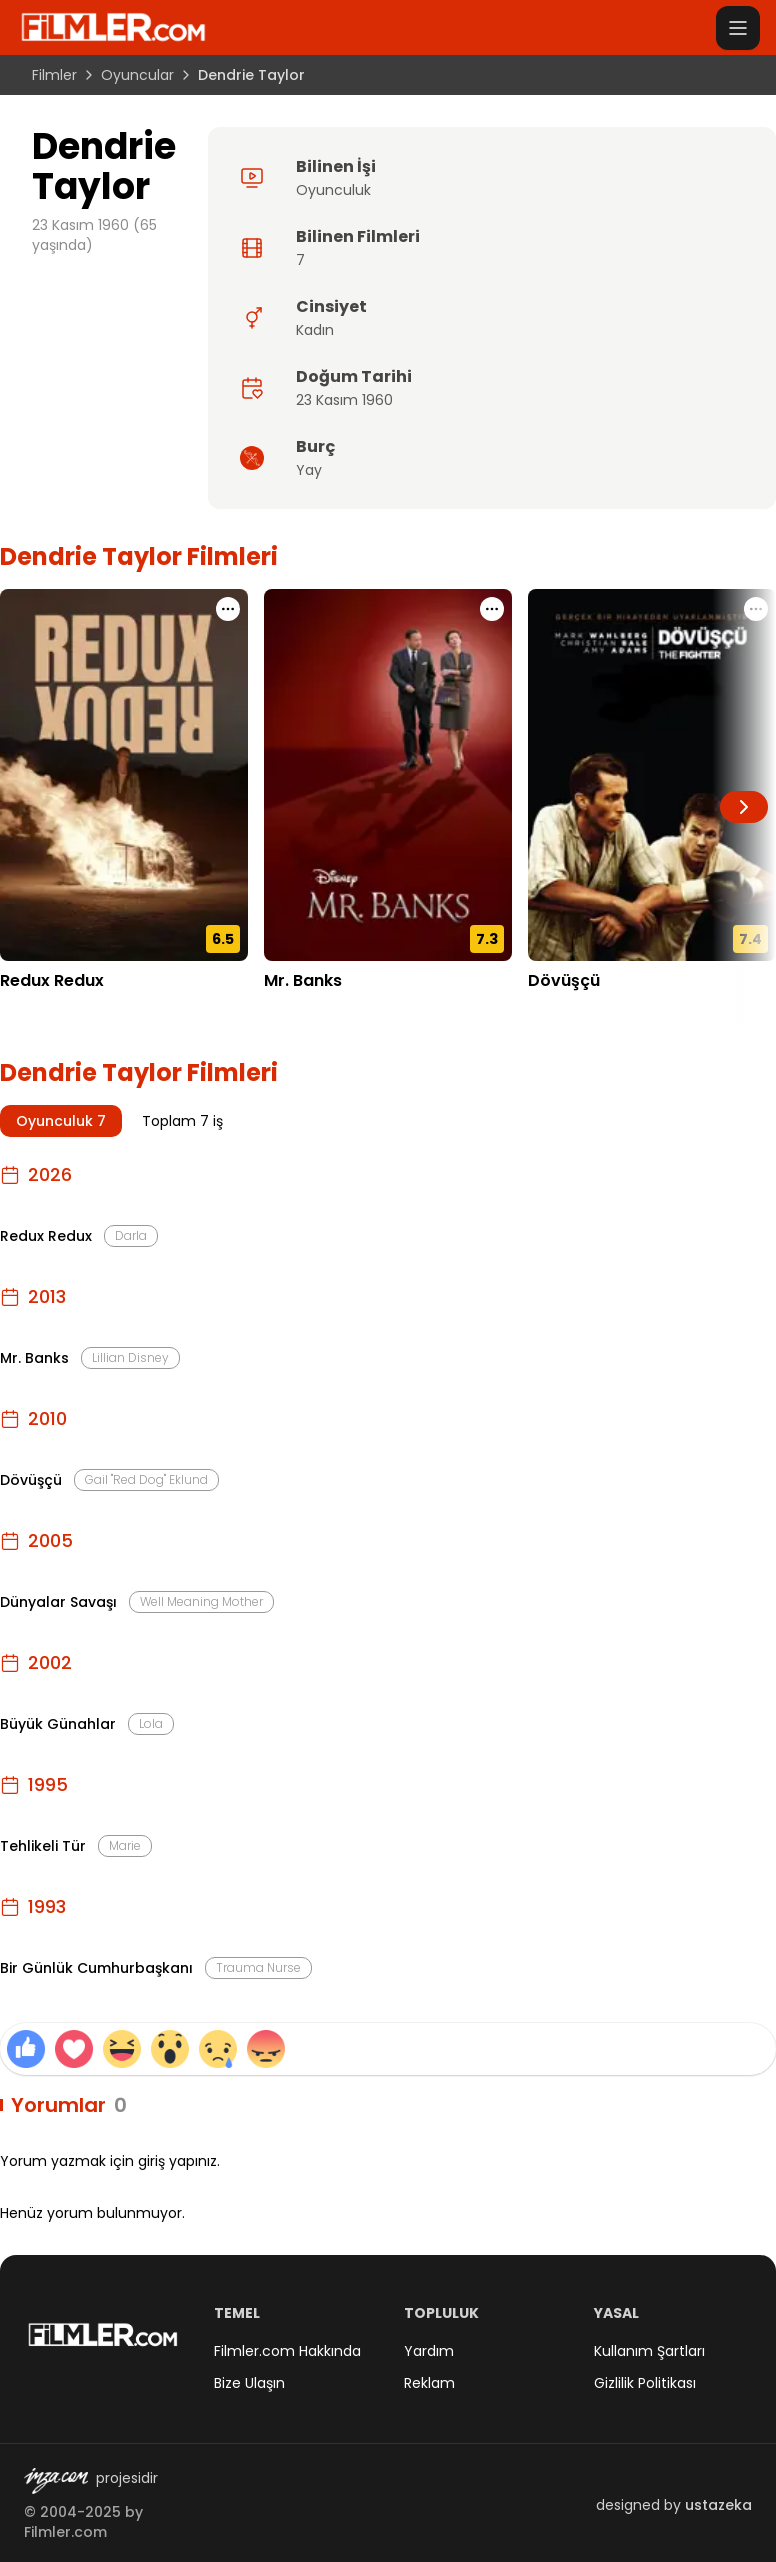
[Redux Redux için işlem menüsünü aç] (228, 609)
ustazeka (718, 2505)
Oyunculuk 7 (61, 1121)
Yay (309, 470)
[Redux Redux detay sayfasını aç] (124, 775)
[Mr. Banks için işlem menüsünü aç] (492, 609)
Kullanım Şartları (649, 2351)
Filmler (54, 75)
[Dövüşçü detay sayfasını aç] (652, 775)
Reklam (429, 2383)
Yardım (429, 2351)
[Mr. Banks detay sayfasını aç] (388, 775)
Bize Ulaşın (249, 2383)
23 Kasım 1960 (344, 400)
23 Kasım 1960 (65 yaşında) (94, 235)
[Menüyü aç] (738, 28)
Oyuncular (137, 75)
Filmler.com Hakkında (287, 2351)
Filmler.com (65, 2532)
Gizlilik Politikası (645, 2383)
